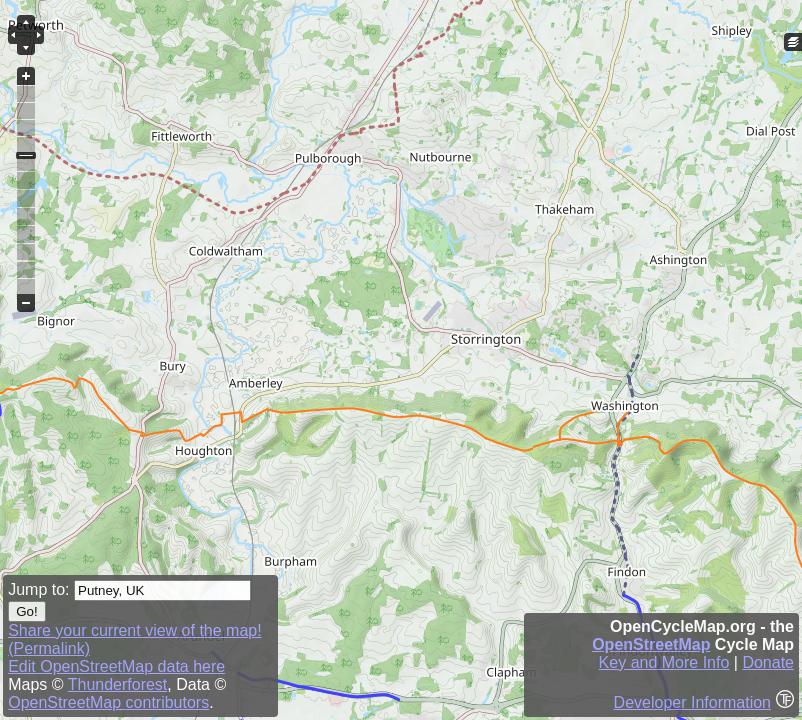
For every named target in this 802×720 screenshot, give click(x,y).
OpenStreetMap (651, 644)
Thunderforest (118, 684)
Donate (768, 662)
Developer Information (692, 702)
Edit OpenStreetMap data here (116, 666)
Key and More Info (664, 662)
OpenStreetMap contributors (108, 702)
